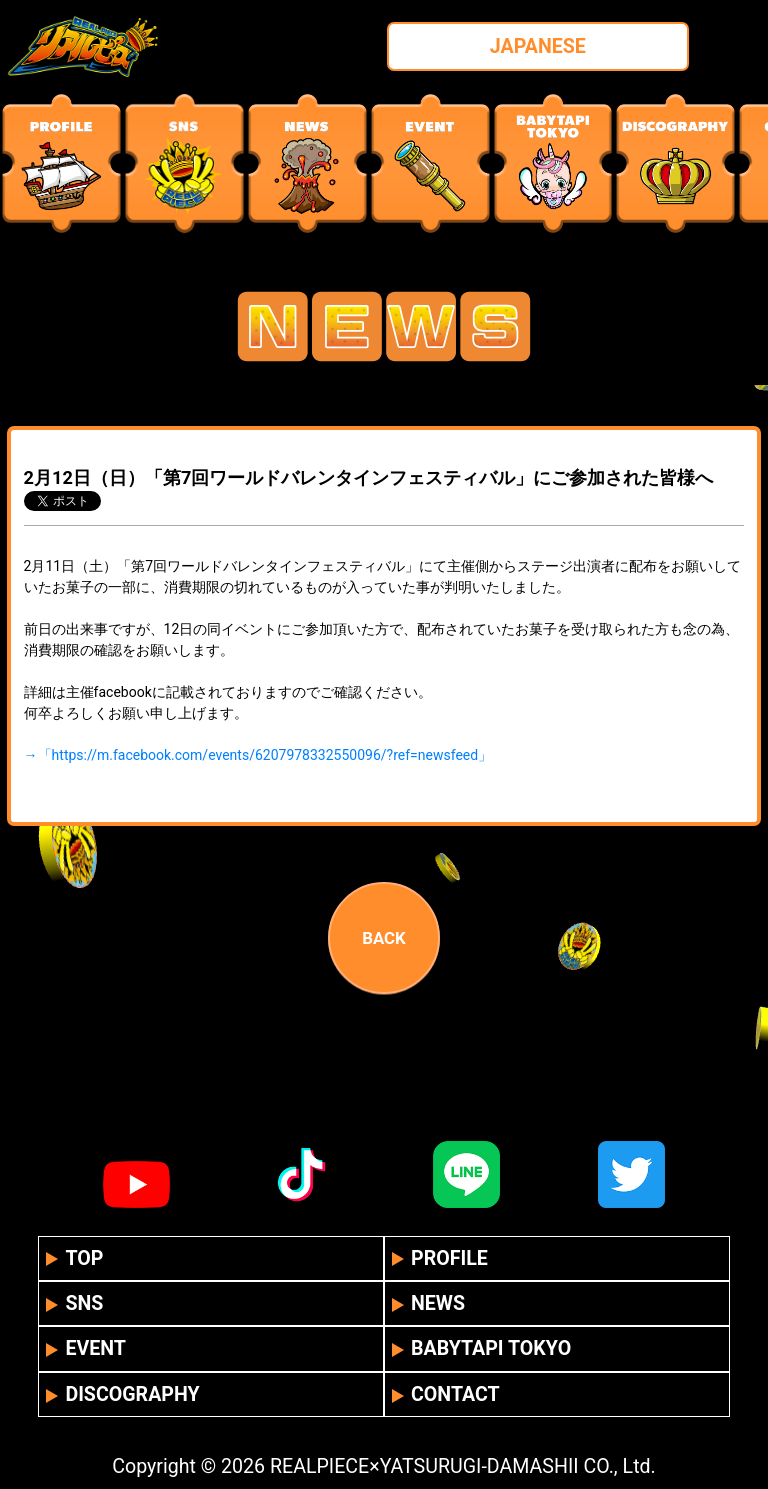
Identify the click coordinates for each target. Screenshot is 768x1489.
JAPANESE (538, 46)
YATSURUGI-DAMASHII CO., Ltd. (518, 1466)
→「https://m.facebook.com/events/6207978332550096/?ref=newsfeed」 (258, 755)
